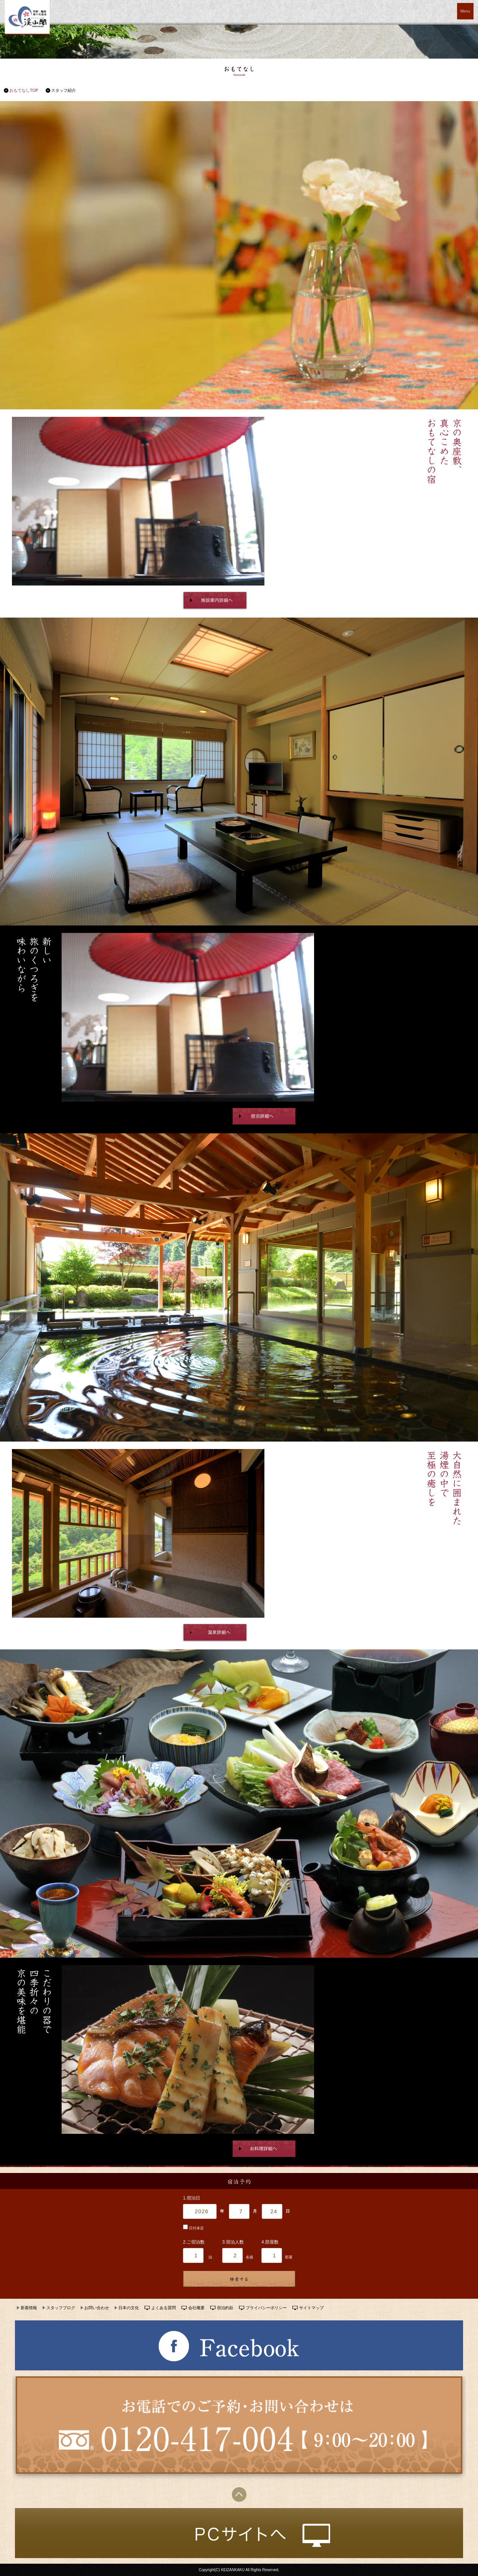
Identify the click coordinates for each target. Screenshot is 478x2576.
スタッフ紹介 (63, 90)
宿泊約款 (225, 2307)
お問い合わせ (96, 2307)
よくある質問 (163, 2307)
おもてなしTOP (23, 90)
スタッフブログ (60, 2307)
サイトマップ (311, 2307)
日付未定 (193, 2228)
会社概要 (196, 2307)
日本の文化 (128, 2307)
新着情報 (29, 2307)
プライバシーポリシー (266, 2307)
